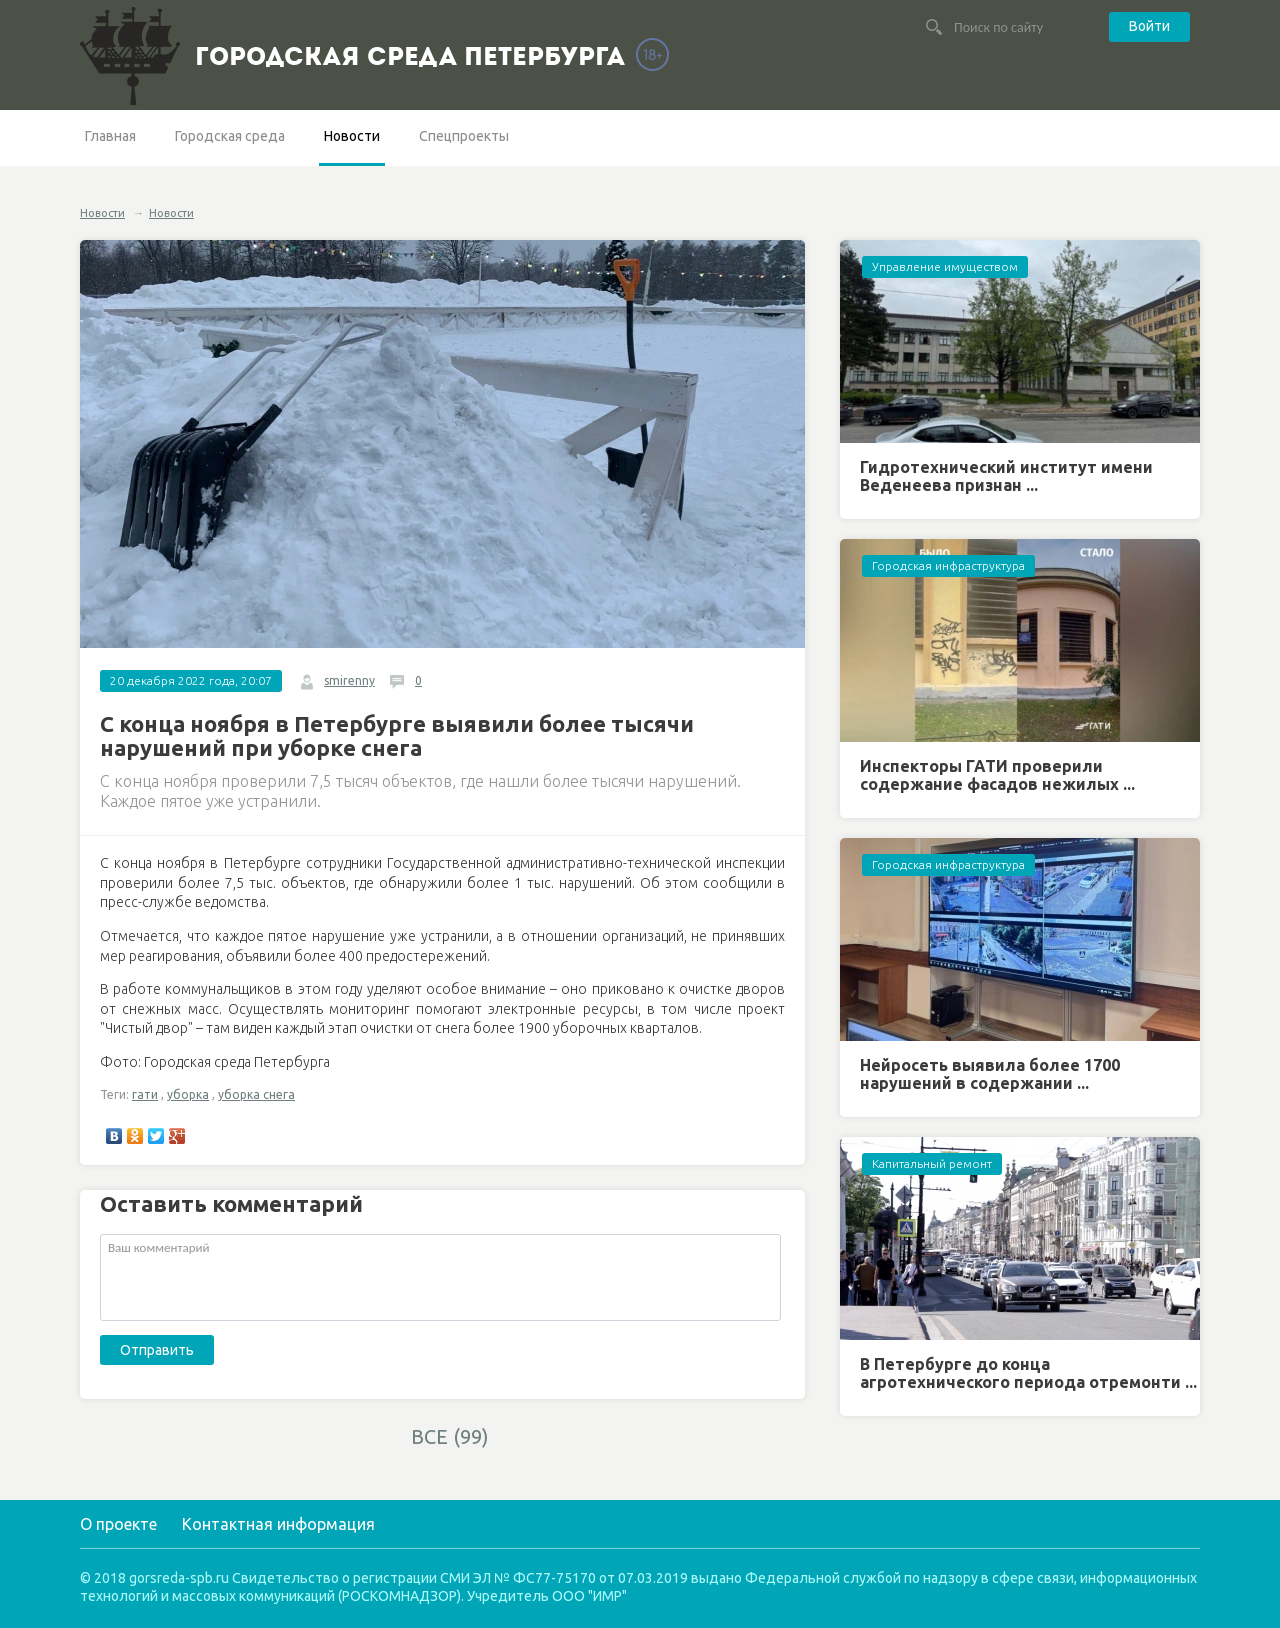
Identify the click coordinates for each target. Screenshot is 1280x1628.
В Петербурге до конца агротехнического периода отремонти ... (1028, 1373)
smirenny (349, 680)
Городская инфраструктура (948, 565)
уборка (188, 1094)
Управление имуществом (945, 266)
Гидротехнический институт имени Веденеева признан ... (1006, 476)
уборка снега (256, 1094)
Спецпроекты (464, 136)
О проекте (118, 1524)
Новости (352, 136)
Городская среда (230, 136)
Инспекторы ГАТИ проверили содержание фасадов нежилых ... (997, 775)
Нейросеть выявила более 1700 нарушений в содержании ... (990, 1074)
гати (145, 1094)
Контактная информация (278, 1524)
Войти (1149, 26)
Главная (110, 136)
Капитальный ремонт (932, 1163)
